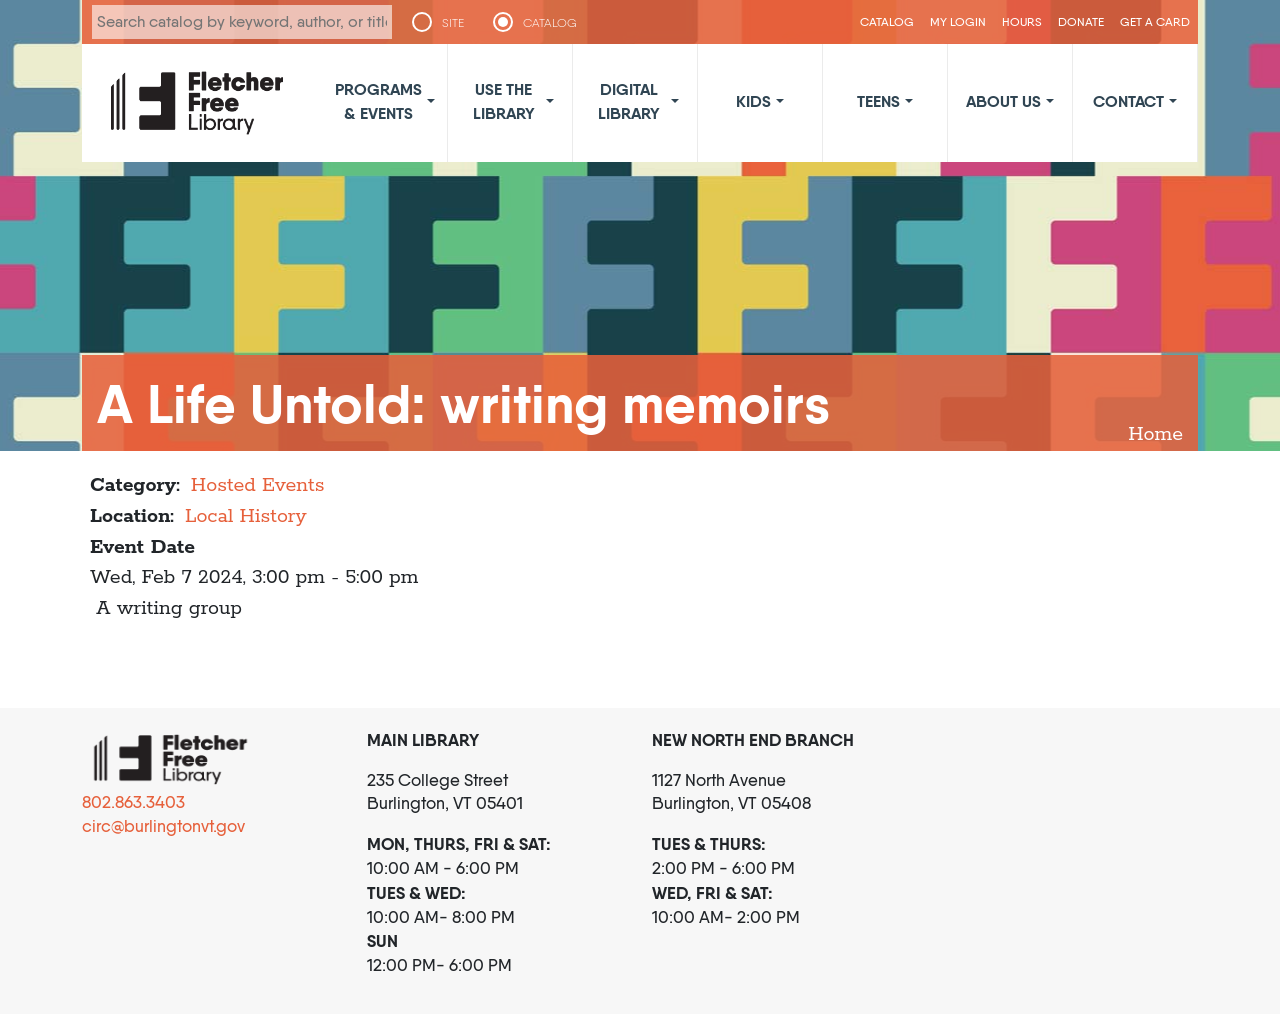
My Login (958, 21)
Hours (1022, 21)
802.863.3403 (133, 802)
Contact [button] (1128, 101)
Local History (246, 516)
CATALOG (550, 23)
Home (1155, 434)
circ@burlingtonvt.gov (163, 826)
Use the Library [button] (504, 101)
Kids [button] (753, 101)
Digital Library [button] (629, 101)
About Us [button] (1003, 101)
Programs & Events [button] (378, 101)
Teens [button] (878, 101)
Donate (1081, 21)
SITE (453, 23)
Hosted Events (258, 485)
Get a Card (1155, 21)
